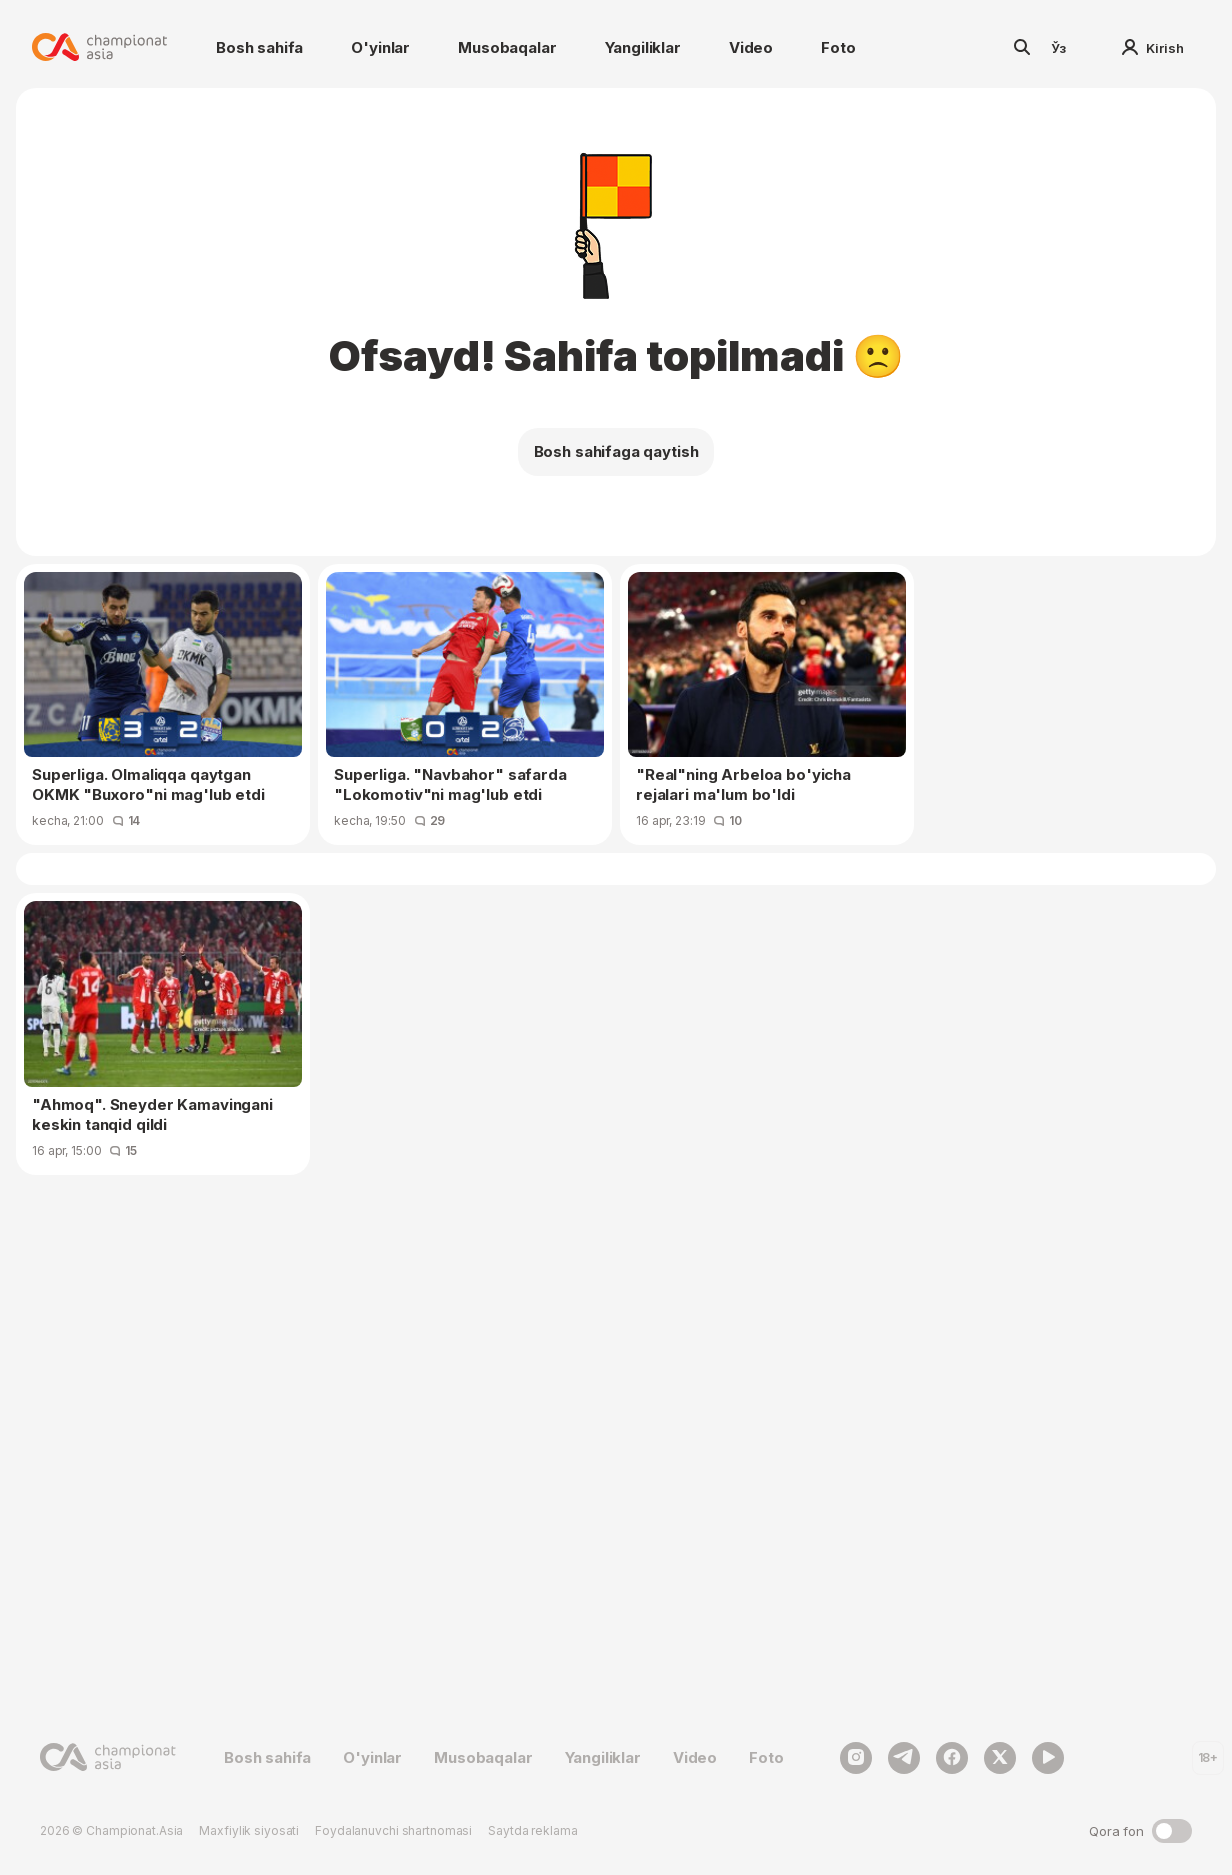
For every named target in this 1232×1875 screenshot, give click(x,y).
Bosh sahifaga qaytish (616, 451)
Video (751, 47)
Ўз (1059, 48)
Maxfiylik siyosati (249, 1830)
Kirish (1153, 48)
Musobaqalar (507, 47)
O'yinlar (380, 47)
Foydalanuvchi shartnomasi (393, 1830)
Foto (838, 47)
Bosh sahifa (259, 47)
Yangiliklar (643, 47)
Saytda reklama (532, 1830)
